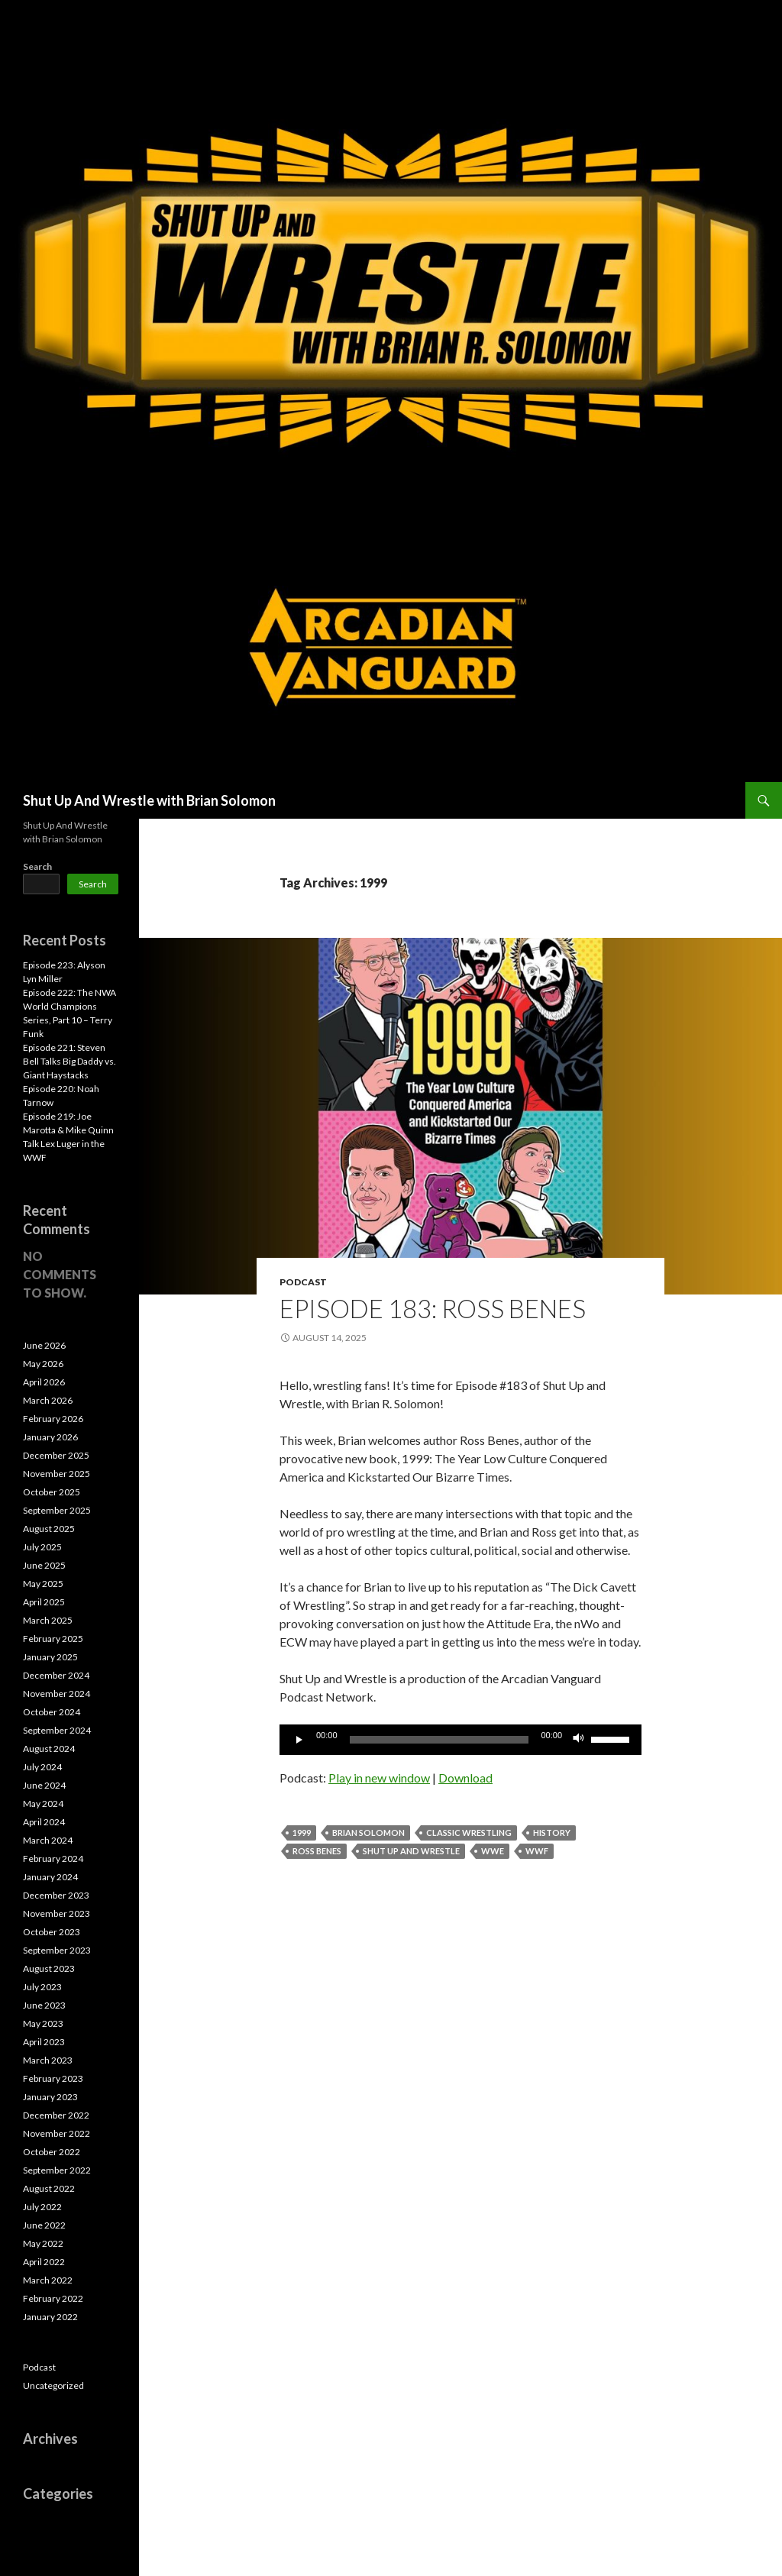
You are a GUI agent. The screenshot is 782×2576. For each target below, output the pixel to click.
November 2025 (56, 1473)
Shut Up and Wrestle (411, 1851)
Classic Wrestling (469, 1832)
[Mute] (578, 1739)
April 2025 (44, 1602)
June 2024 (44, 1785)
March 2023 (48, 2060)
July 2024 (42, 1767)
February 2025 (53, 1638)
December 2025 (56, 1455)
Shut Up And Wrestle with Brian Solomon (149, 800)
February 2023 (53, 2078)
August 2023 (49, 1968)
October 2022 (51, 2151)
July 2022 (42, 2206)
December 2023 (56, 1895)
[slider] (439, 1740)
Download (465, 1777)
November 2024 (56, 1693)
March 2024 (48, 1840)
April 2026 (44, 1382)
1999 (301, 1832)
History (551, 1832)
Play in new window (379, 1777)
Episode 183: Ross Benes (433, 1308)
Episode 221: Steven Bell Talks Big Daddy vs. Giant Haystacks (69, 1061)
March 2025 (48, 1620)
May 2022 (43, 2243)
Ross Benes (316, 1851)
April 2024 (44, 1822)
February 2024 (53, 1858)
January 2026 (50, 1437)
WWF (536, 1851)
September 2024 (57, 1730)
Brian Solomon (368, 1832)
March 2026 (48, 1400)
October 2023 (51, 1932)
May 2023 (43, 2023)
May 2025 (43, 1583)
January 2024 (50, 1877)
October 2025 (51, 1492)
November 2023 (56, 1913)
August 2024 (49, 1748)
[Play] (299, 1739)
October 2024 (51, 1712)
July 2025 (42, 1547)
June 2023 (44, 2005)
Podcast (303, 1282)
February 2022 (53, 2298)
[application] (460, 1739)
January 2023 (50, 2096)
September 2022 (57, 2170)
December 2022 (56, 2115)
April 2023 (44, 2042)
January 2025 (50, 1657)
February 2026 (53, 1418)
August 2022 (49, 2188)
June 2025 (44, 1565)
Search (37, 866)
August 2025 (49, 1528)
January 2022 (50, 2316)
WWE (492, 1851)
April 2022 (44, 2261)
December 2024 (56, 1675)
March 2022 (48, 2280)
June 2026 (44, 1345)
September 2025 (57, 1510)
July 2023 (42, 1987)
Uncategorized (53, 2385)
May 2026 (43, 1363)
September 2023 (57, 1950)
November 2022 (56, 2133)
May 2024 (43, 1803)
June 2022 (44, 2225)
